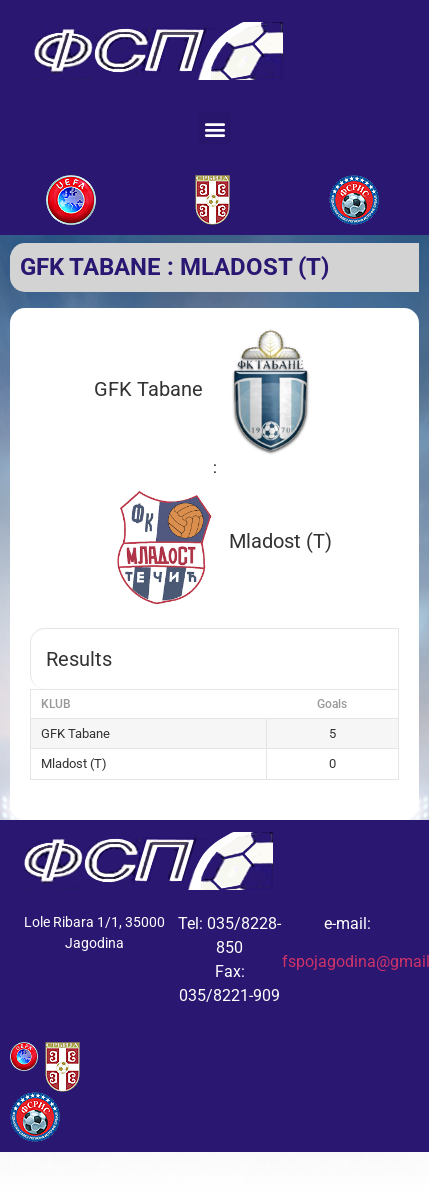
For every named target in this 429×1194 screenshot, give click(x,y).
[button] (214, 128)
